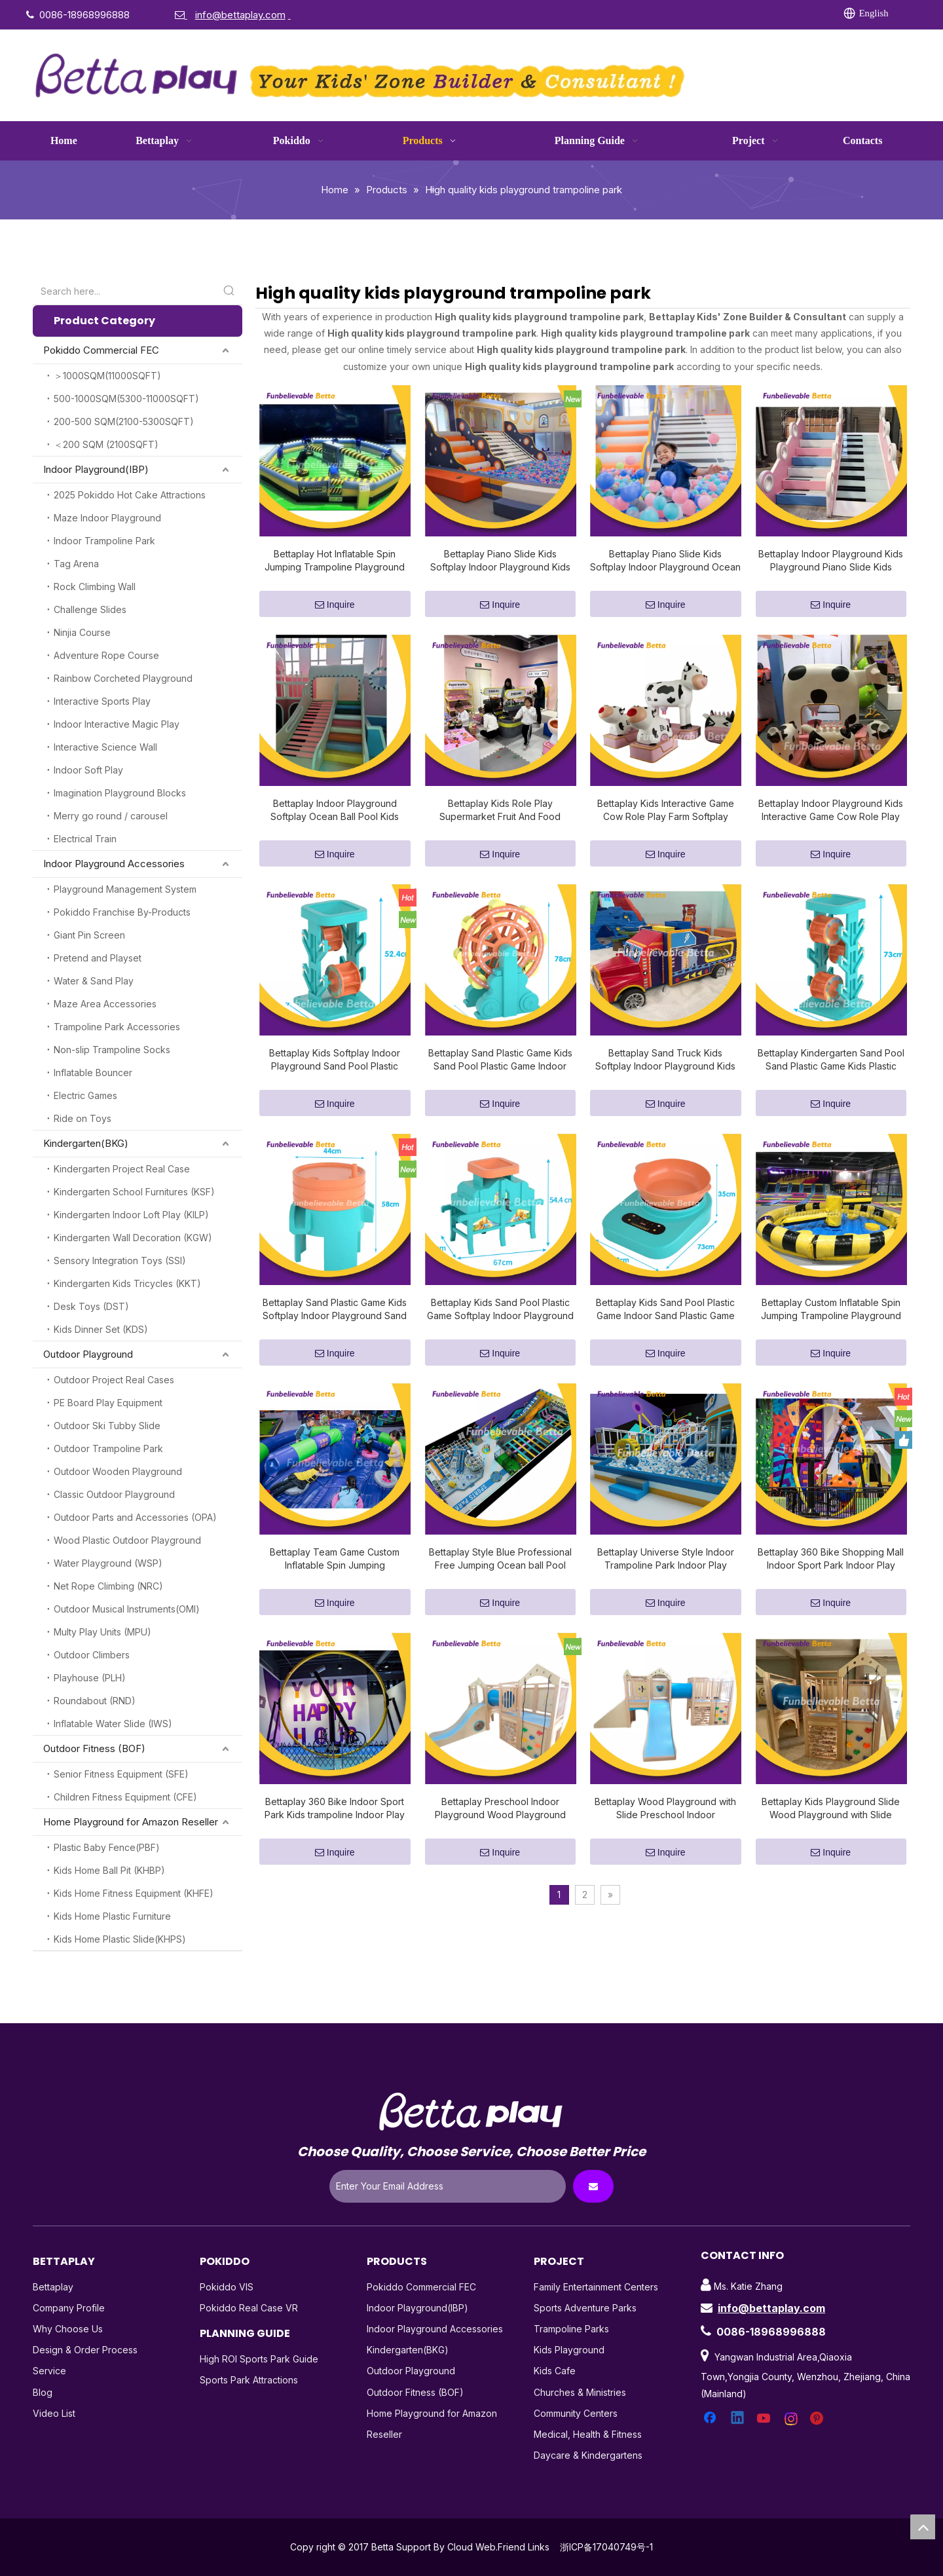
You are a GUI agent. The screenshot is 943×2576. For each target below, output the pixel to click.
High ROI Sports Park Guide (259, 2358)
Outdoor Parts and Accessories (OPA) (135, 1517)
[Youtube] (700, 13)
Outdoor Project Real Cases (114, 1379)
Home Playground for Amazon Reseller (130, 1822)
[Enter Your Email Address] (447, 2186)
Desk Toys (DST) (91, 1306)
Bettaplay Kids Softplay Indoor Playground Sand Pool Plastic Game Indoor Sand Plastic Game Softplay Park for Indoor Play (335, 1060)
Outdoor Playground (88, 1354)
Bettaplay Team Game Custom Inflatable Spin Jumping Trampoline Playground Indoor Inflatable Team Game (335, 1559)
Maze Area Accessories (105, 1003)
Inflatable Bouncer (93, 1072)
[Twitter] (673, 13)
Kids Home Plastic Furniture (112, 1916)
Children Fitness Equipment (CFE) (125, 1796)
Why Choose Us (68, 2328)
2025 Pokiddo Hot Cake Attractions (130, 494)
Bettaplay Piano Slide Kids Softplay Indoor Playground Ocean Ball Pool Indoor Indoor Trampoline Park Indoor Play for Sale (665, 561)
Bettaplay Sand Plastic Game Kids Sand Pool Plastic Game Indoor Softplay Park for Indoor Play (500, 1060)
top (922, 2526)
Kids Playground (569, 2349)
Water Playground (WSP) (108, 1563)
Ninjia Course (82, 632)
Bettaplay (53, 2286)
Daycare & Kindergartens (588, 2455)
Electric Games (85, 1095)
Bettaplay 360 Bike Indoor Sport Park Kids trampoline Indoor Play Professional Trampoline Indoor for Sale (334, 1808)
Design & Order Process (85, 2349)
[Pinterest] (754, 13)
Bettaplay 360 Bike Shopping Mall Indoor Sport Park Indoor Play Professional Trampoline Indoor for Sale (831, 1559)
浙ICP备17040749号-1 (606, 2546)
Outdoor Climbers (92, 1654)
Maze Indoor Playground (107, 517)
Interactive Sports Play (102, 701)
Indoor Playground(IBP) (96, 469)
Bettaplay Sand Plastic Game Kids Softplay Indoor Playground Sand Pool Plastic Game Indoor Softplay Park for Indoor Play (334, 1309)
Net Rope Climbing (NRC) (108, 1586)
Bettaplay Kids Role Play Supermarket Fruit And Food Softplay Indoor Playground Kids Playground (500, 810)
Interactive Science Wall (105, 747)
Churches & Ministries (580, 2392)
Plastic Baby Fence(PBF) (107, 1847)
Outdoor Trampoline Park (108, 1448)
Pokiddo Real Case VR (249, 2307)
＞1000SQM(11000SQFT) (107, 375)
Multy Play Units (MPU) (102, 1631)
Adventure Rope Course (106, 655)
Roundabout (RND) (95, 1700)
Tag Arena (76, 563)
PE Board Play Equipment (108, 1402)
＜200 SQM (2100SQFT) (106, 444)
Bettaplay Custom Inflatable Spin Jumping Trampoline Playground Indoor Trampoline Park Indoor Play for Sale (831, 1309)
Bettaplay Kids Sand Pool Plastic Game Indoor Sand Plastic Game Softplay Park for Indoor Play (665, 1309)
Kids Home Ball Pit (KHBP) (109, 1870)
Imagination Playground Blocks (120, 792)
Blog (42, 2392)
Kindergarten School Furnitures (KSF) (134, 1191)
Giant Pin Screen (89, 935)
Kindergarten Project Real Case (122, 1168)
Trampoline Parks (571, 2328)
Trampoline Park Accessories (117, 1026)
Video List (54, 2413)
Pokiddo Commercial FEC (101, 350)
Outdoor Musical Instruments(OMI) (127, 1609)
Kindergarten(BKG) (85, 1143)
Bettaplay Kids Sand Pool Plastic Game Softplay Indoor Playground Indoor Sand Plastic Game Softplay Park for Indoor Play (500, 1309)
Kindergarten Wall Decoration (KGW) (133, 1237)
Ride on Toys (82, 1118)
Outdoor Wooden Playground (118, 1471)
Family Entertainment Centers (596, 2286)
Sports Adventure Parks (585, 2307)
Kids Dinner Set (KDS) (101, 1329)
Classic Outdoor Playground (114, 1494)
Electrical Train (85, 838)
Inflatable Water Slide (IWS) (113, 1723)
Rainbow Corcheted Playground (123, 678)
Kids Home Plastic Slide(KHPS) (120, 1939)
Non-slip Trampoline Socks (112, 1049)
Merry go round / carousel (111, 815)
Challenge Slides (90, 609)
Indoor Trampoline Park (104, 540)
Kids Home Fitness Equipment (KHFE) (133, 1893)
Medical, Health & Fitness (588, 2434)
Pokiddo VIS (226, 2286)
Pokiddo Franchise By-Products (122, 912)
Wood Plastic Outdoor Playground (127, 1540)
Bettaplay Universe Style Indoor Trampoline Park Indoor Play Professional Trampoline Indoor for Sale (665, 1559)
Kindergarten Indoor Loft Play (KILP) (131, 1214)
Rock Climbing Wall (95, 586)
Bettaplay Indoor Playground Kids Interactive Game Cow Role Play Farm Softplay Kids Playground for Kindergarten (831, 810)
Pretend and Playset (97, 957)
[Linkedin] (647, 13)
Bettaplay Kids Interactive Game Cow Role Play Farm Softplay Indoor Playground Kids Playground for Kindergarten (665, 810)
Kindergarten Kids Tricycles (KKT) (127, 1283)
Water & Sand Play (94, 980)
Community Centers (576, 2413)
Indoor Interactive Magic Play (116, 724)
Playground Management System (125, 889)
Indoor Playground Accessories (114, 863)
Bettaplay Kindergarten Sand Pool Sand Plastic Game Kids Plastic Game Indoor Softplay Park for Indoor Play (831, 1060)
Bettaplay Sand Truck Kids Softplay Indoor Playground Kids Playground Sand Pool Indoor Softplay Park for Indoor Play (665, 1060)
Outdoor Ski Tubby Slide (107, 1425)
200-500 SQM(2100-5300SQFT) (124, 421)
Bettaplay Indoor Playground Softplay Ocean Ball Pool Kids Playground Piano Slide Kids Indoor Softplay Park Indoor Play (335, 810)
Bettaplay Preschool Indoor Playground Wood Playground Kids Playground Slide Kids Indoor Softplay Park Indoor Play (500, 1808)
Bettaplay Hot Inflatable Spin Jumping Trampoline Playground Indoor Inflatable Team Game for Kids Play (335, 561)
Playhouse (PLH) (90, 1677)
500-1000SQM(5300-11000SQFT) (126, 398)
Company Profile (69, 2307)
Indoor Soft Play (88, 769)
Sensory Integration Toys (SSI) (120, 1260)
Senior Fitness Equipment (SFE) (121, 1774)
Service (49, 2370)
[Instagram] (727, 13)
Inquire (335, 605)
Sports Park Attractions (249, 2379)
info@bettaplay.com (771, 2308)
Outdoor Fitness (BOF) (94, 1748)
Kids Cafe (555, 2370)
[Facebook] (620, 13)
